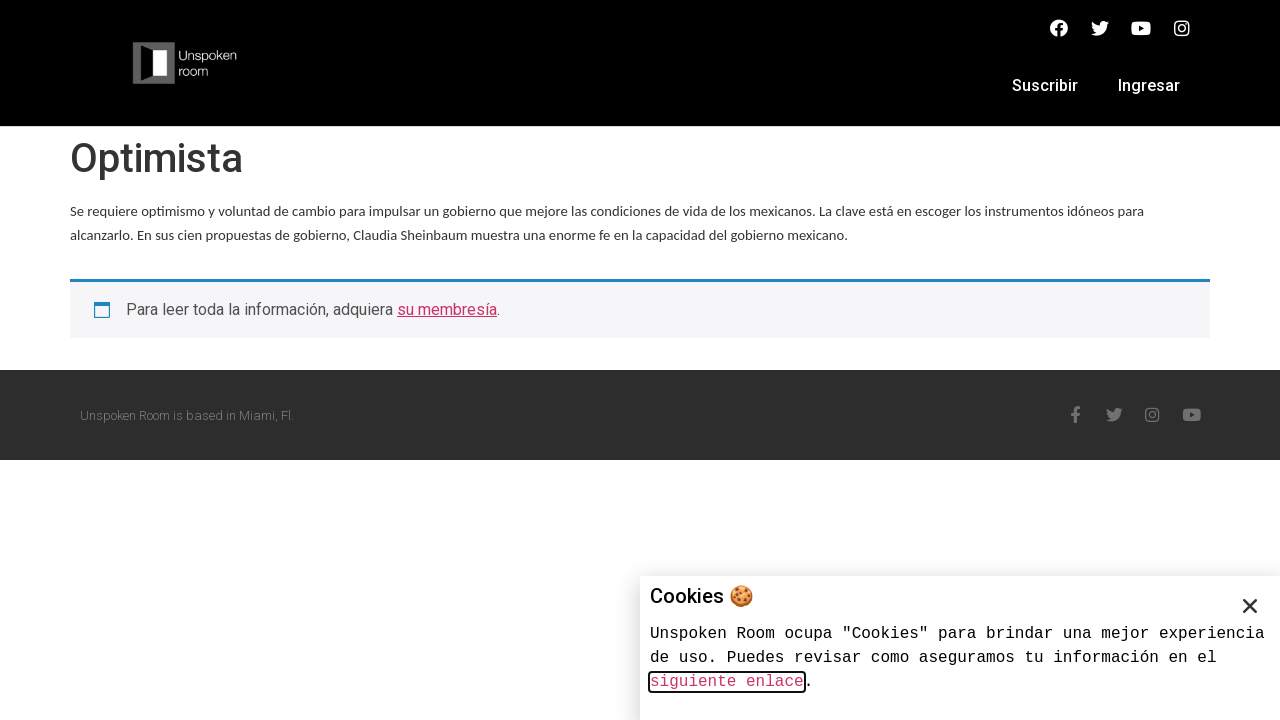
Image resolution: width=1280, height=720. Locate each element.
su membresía (447, 309)
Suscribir (1045, 85)
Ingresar (1149, 85)
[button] (1250, 606)
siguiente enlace (727, 682)
